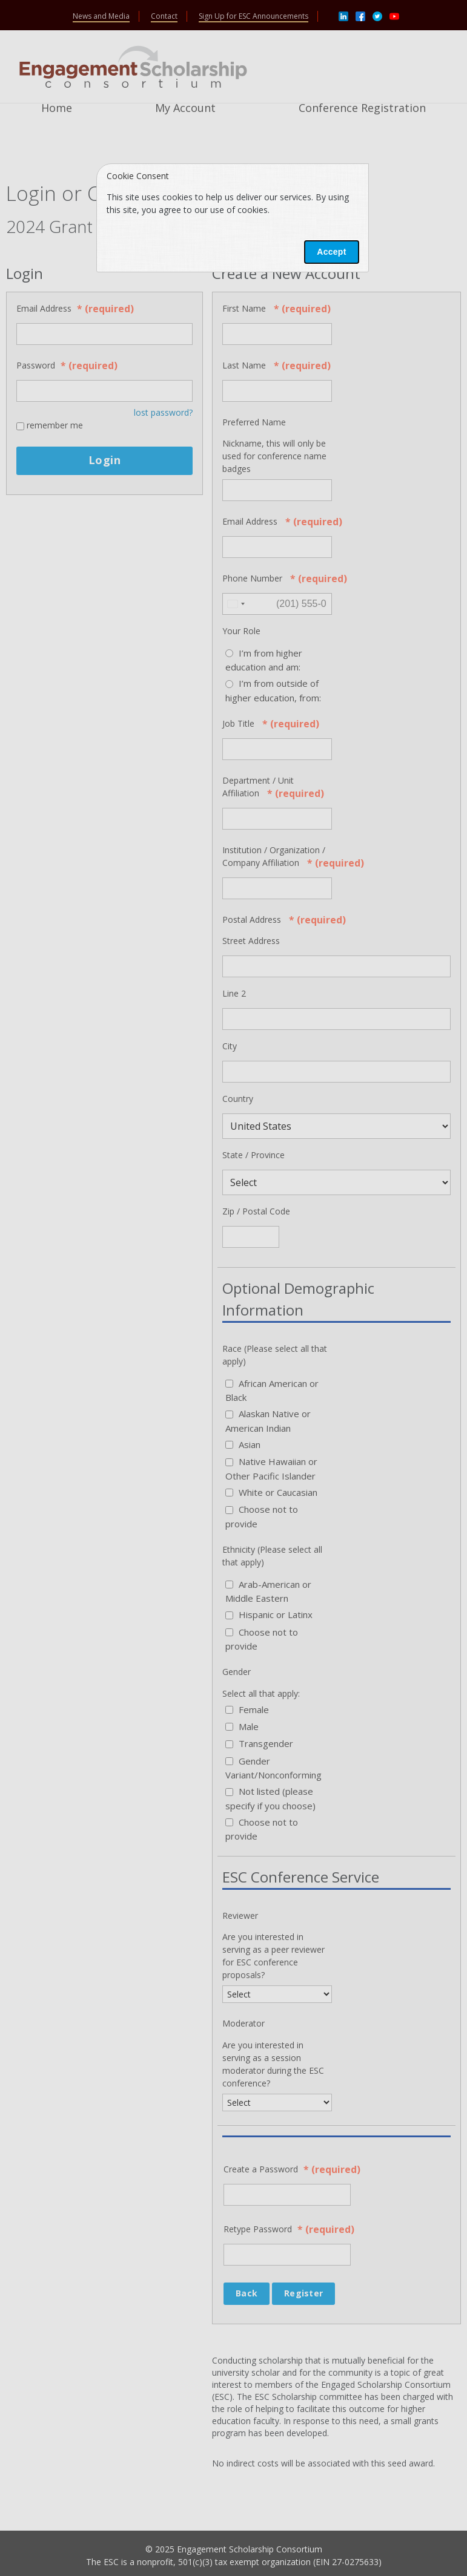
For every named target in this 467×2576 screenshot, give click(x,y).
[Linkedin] (343, 15)
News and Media (101, 16)
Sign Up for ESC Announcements (253, 16)
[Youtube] (394, 15)
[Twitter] (377, 15)
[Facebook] (360, 15)
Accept (331, 252)
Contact (164, 16)
